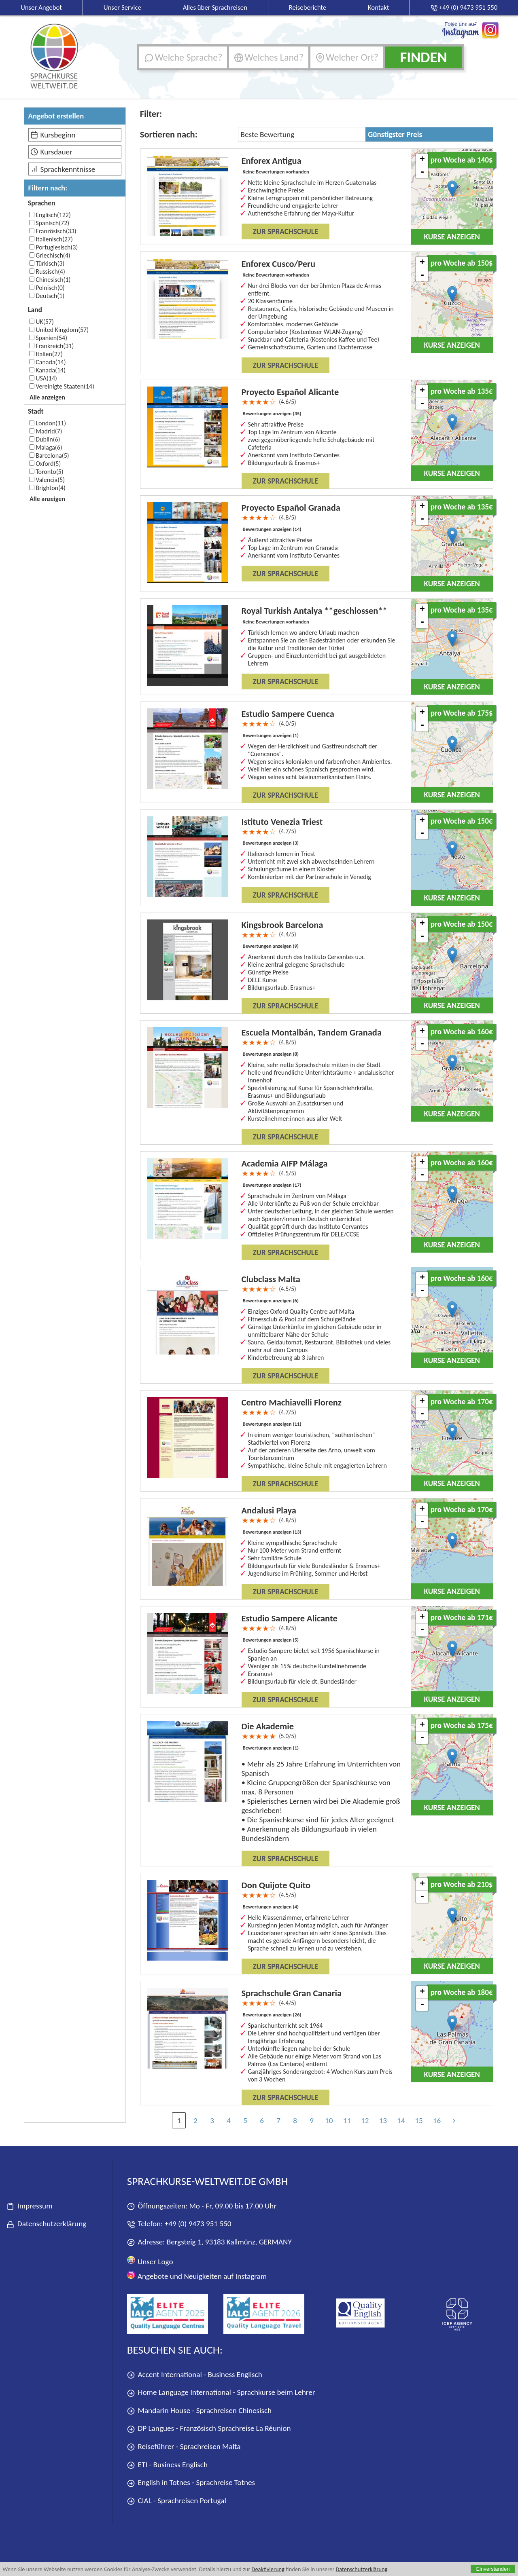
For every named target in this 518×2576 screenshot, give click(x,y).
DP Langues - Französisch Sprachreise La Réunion (209, 2429)
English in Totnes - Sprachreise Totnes (191, 2483)
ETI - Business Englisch (167, 2465)
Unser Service (122, 7)
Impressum (29, 2206)
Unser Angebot (41, 7)
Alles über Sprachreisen (215, 7)
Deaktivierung (268, 2569)
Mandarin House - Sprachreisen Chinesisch (199, 2411)
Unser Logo (150, 2261)
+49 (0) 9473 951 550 (198, 2223)
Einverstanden (493, 2569)
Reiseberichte (307, 7)
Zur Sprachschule (285, 231)
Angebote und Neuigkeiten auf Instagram (197, 2276)
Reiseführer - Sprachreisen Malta (184, 2447)
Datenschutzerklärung (361, 2569)
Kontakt (378, 7)
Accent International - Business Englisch (194, 2375)
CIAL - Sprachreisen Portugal (176, 2501)
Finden (423, 57)
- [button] (422, 172)
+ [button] (422, 160)
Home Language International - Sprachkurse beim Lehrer (221, 2393)
